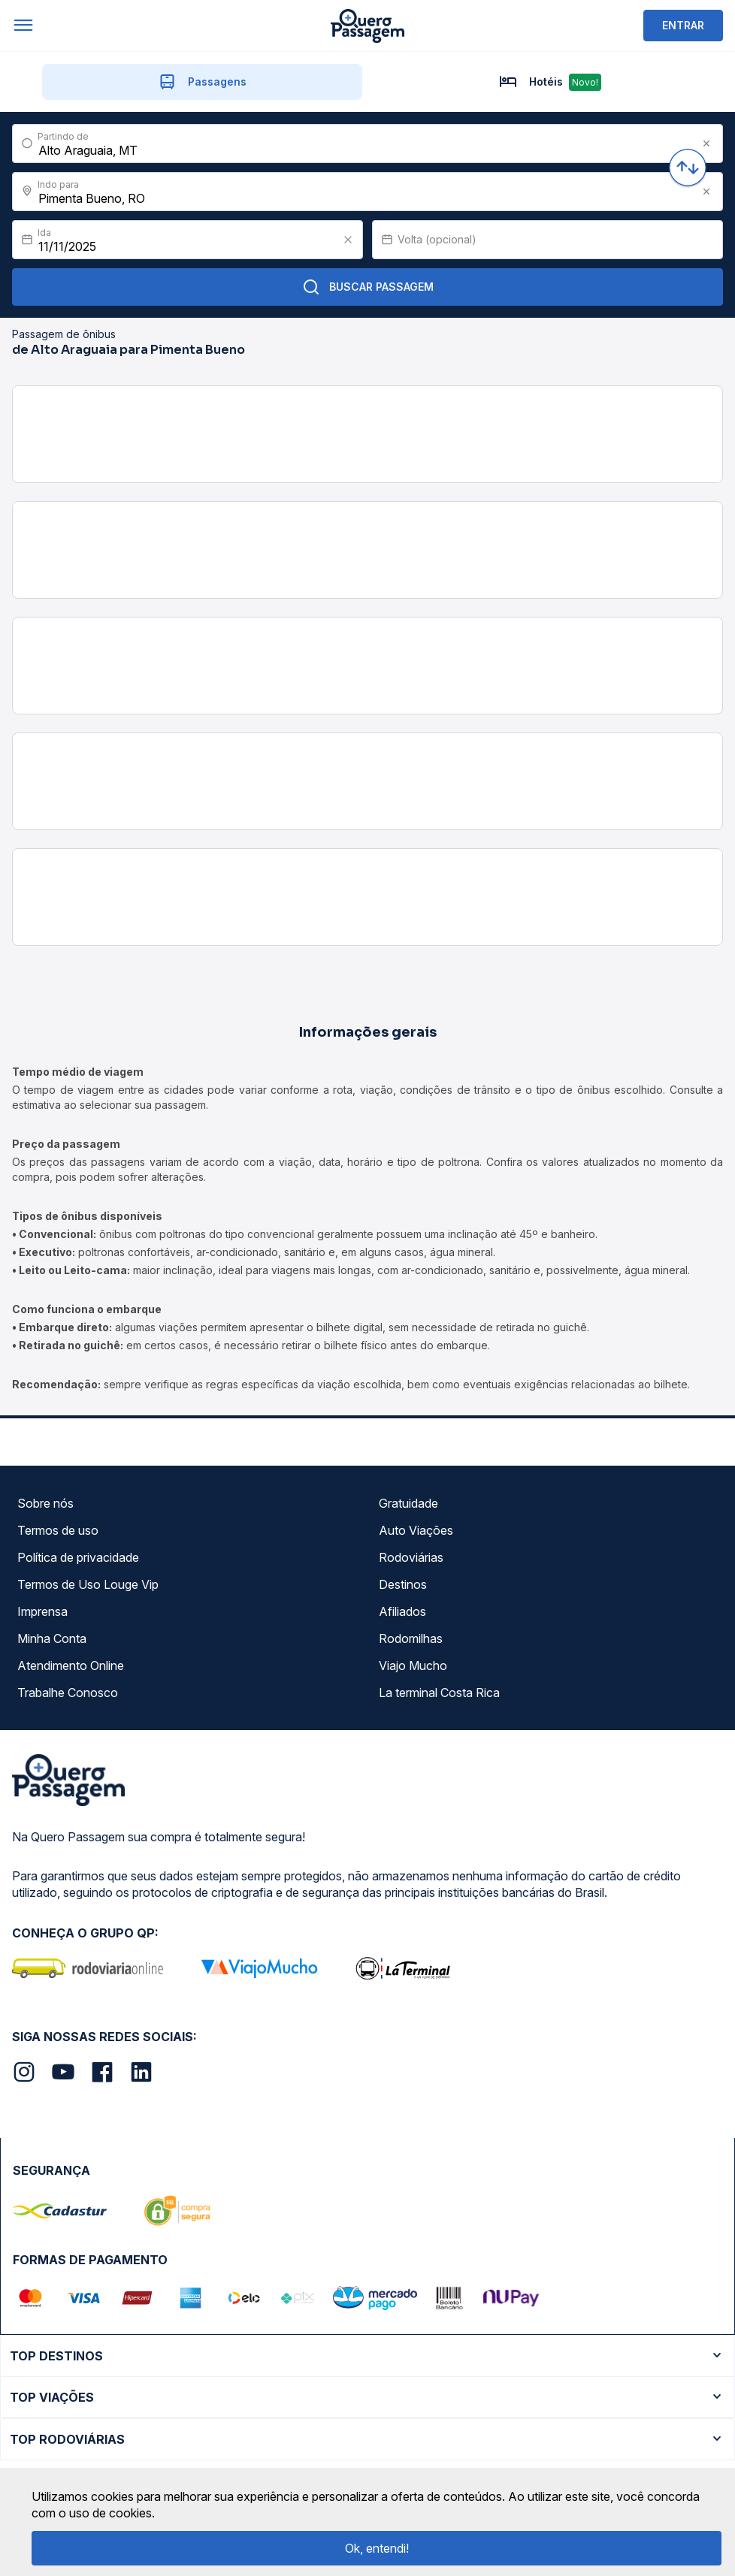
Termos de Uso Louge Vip (88, 1584)
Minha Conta (51, 1638)
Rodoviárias (411, 1557)
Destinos (403, 1584)
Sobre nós (45, 1503)
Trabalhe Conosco (67, 1692)
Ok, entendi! (377, 2548)
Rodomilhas (411, 1638)
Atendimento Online (70, 1665)
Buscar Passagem (368, 287)
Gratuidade (408, 1503)
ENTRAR (683, 25)
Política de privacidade (78, 1557)
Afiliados (402, 1611)
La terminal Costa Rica (439, 1692)
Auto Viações (416, 1530)
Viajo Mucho (413, 1665)
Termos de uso (57, 1530)
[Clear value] (348, 239)
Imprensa (42, 1611)
